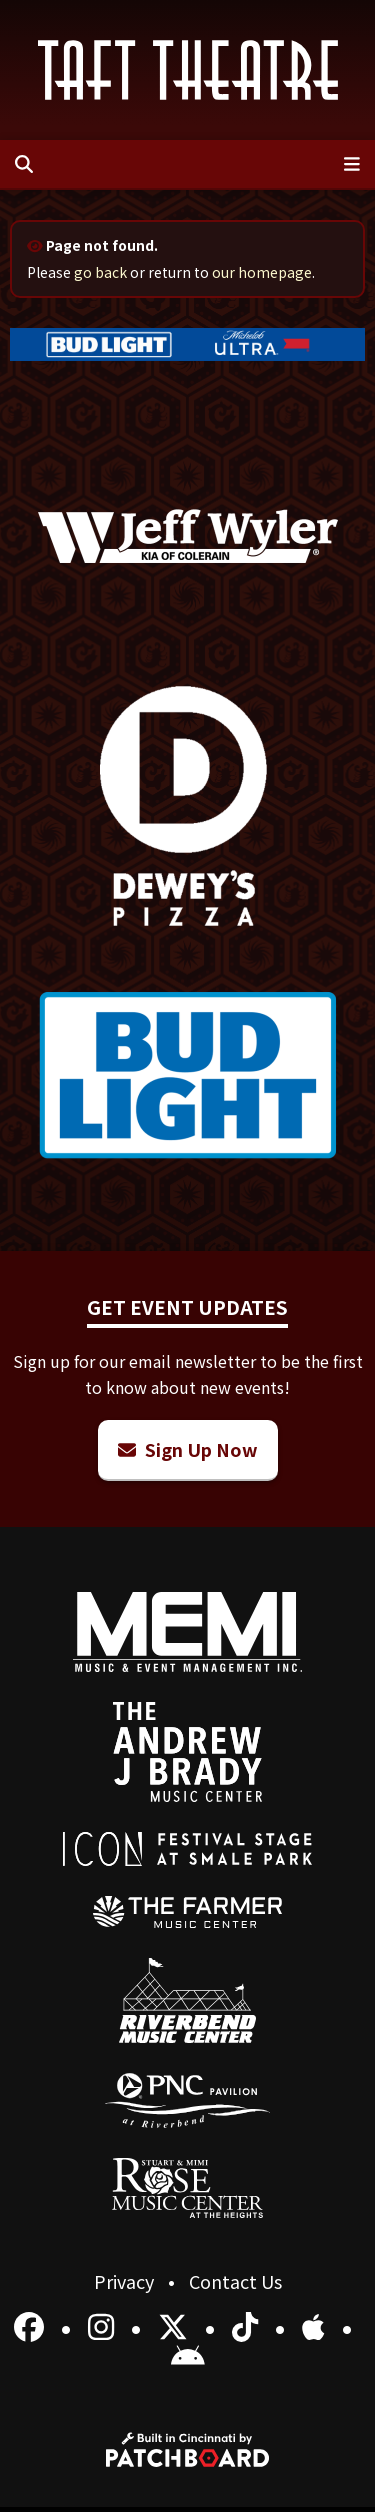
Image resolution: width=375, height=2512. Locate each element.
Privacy (126, 2281)
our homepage (262, 272)
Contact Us (235, 2281)
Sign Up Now (188, 1449)
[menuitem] (187, 1912)
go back (100, 272)
